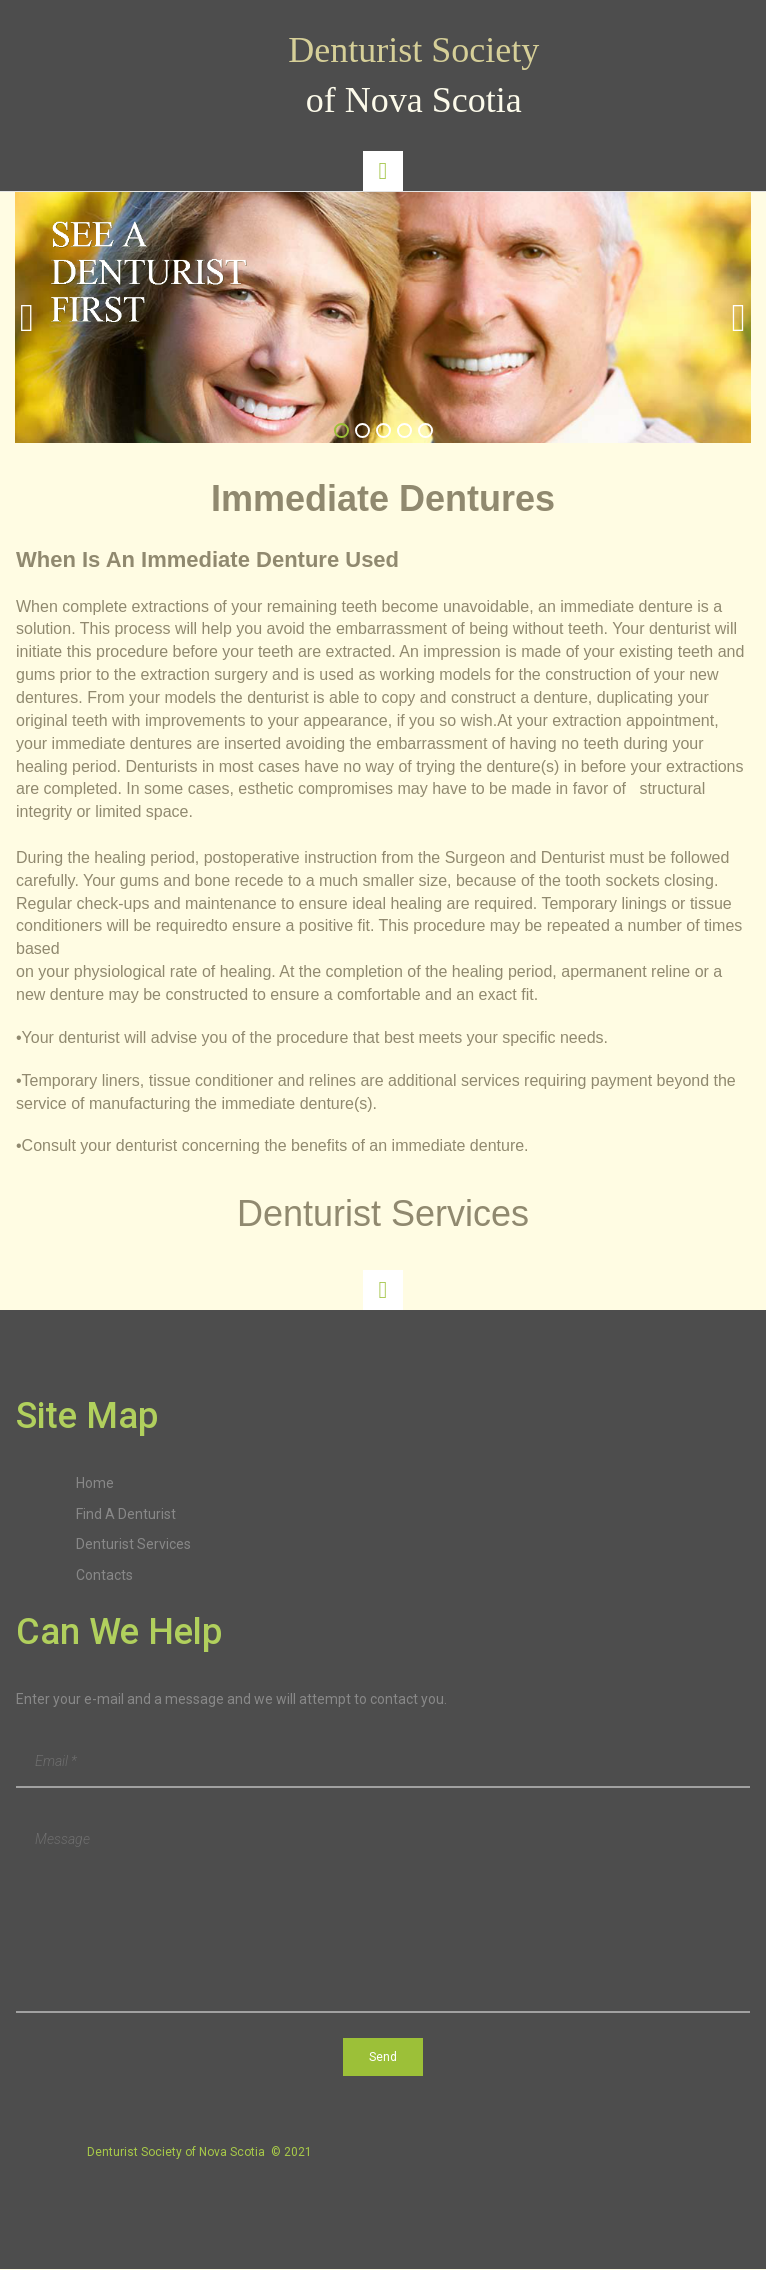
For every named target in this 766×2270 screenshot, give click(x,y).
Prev (27, 317)
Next (739, 317)
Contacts (104, 1575)
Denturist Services (133, 1544)
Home (95, 1483)
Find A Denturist (126, 1514)
